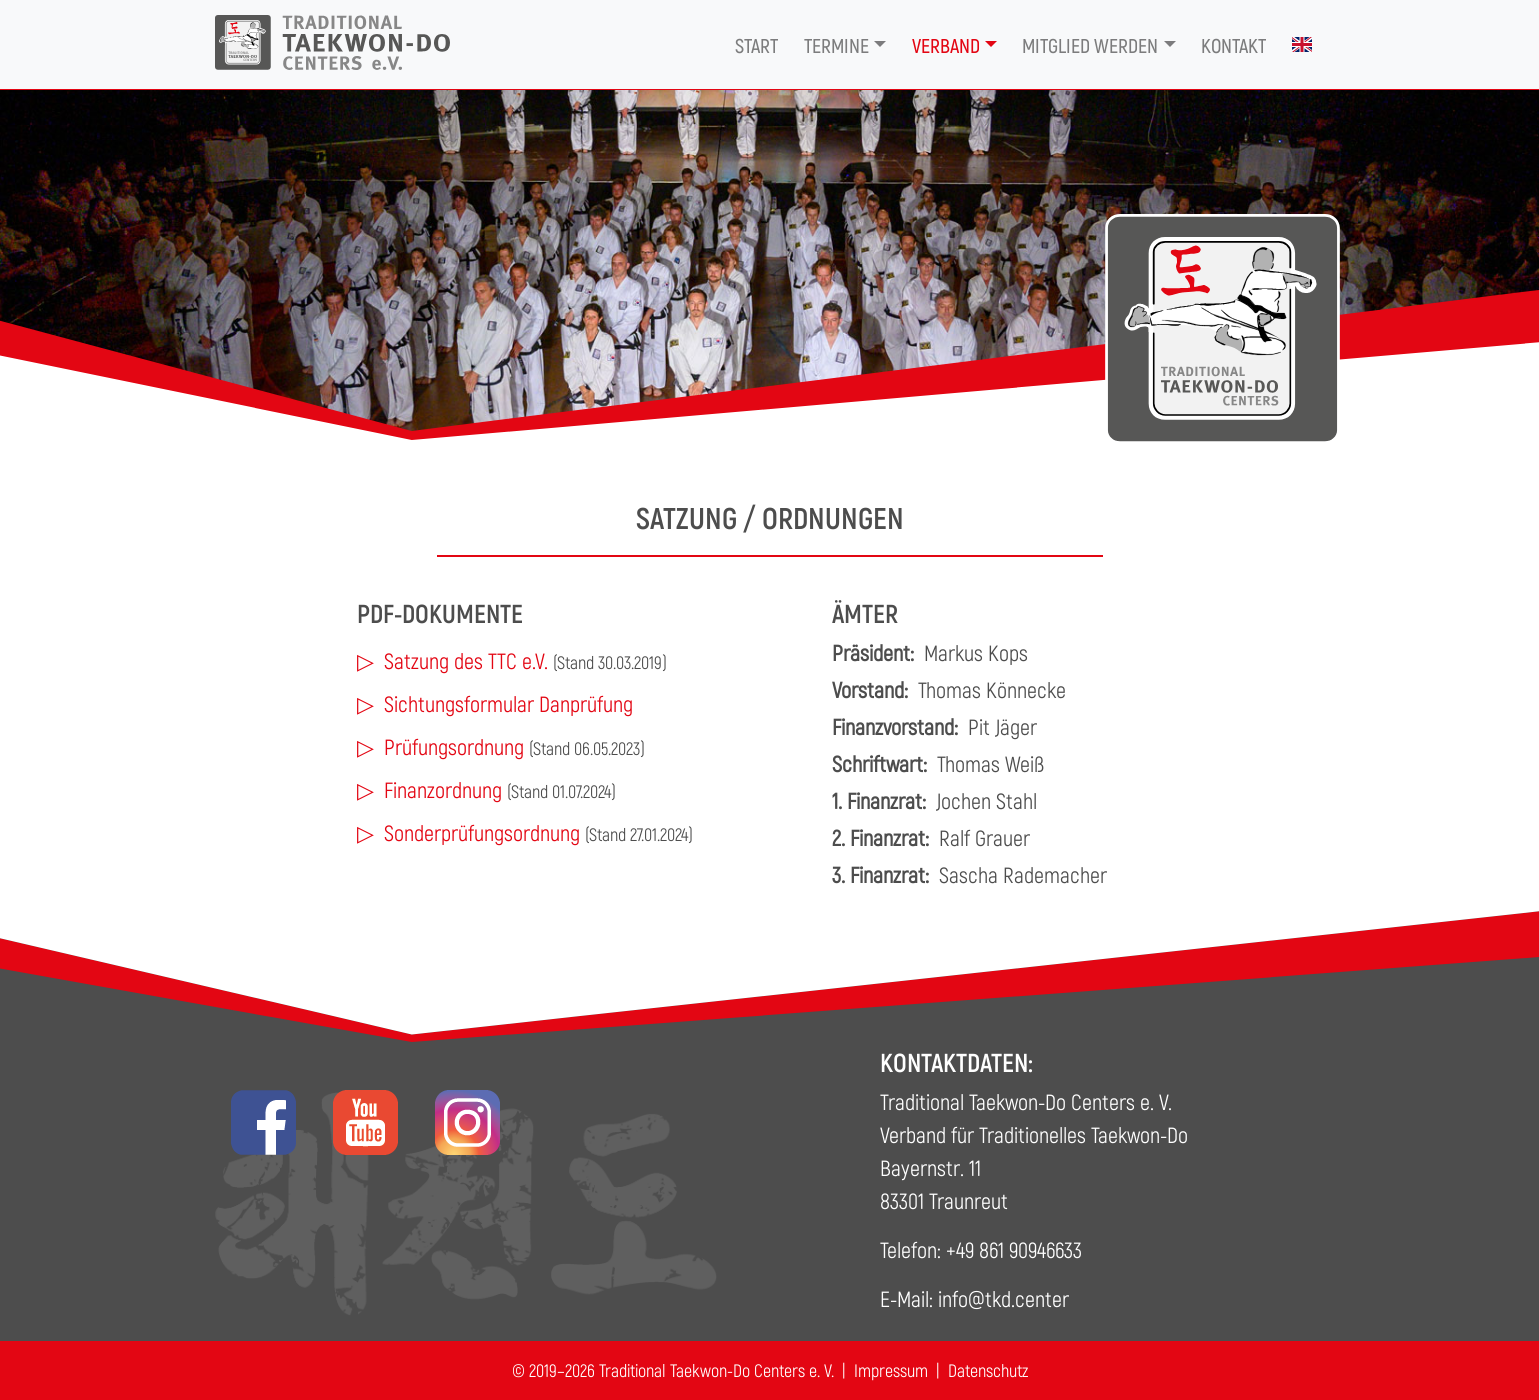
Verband (946, 45)
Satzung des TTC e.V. (466, 660)
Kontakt (1233, 45)
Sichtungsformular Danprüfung (508, 703)
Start (756, 45)
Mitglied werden (1090, 45)
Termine (836, 45)
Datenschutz (988, 1370)
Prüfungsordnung (454, 746)
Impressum (891, 1370)
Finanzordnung (443, 789)
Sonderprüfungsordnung (482, 832)
